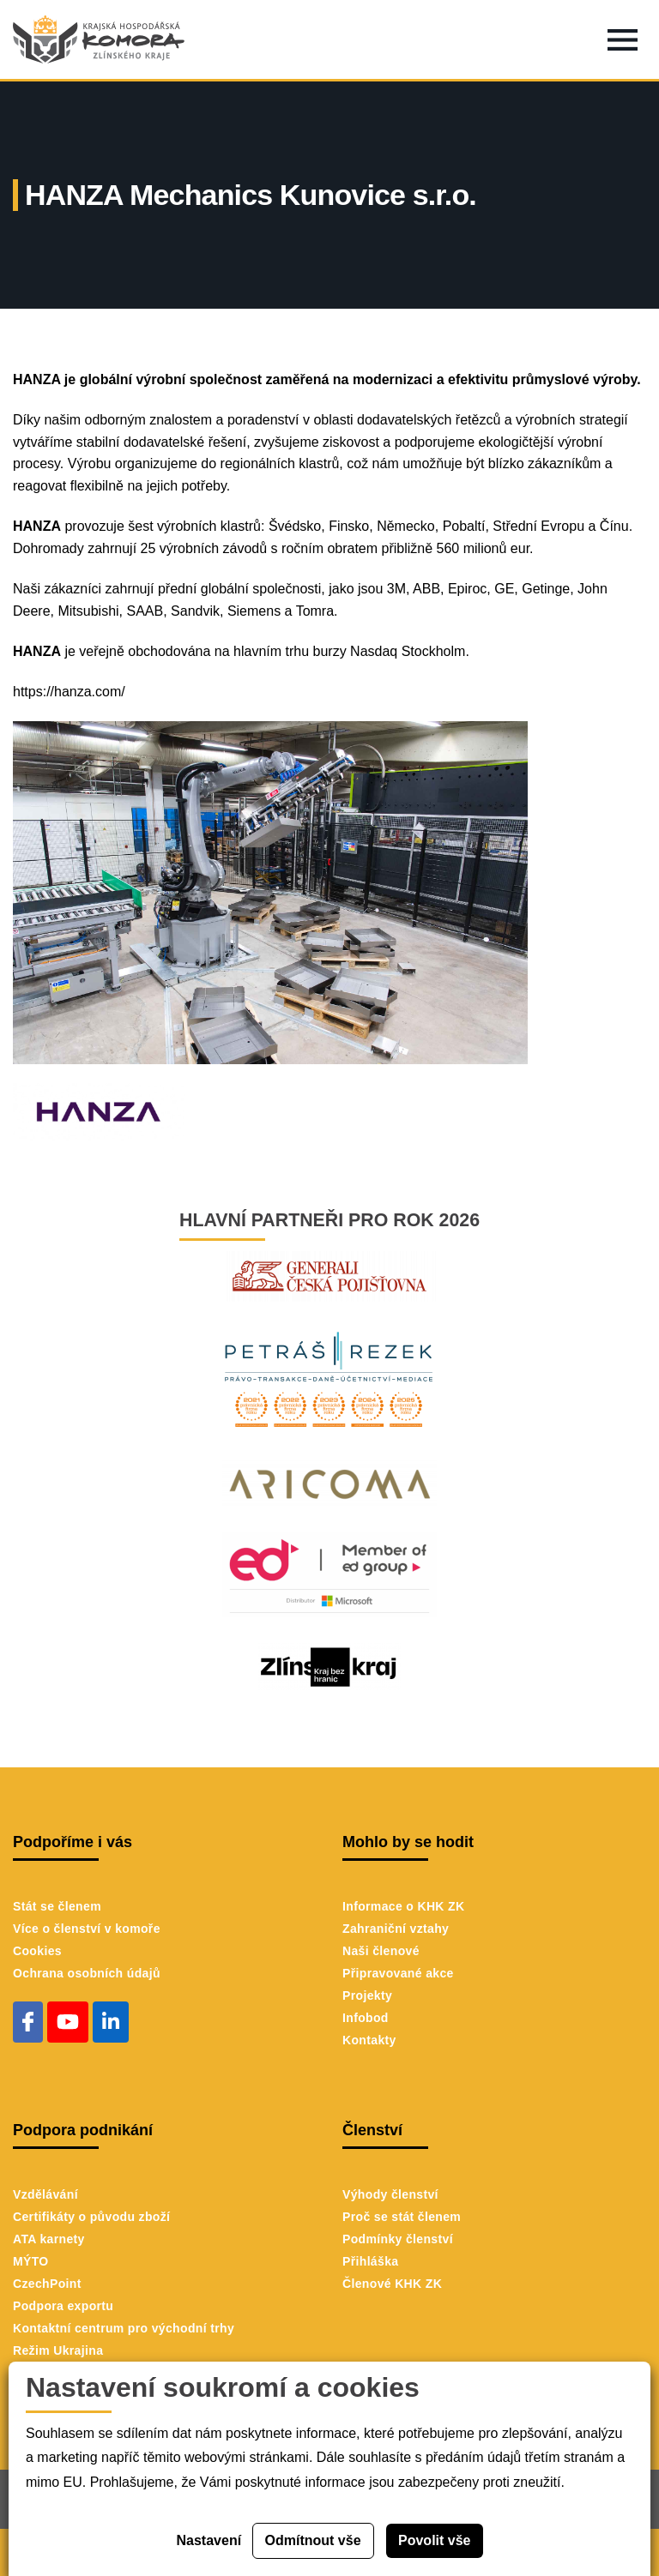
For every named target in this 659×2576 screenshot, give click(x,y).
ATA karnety (49, 2239)
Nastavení (209, 2540)
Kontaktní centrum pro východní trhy (123, 2328)
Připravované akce (398, 1973)
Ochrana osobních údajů (86, 1973)
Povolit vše (434, 2540)
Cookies (37, 1951)
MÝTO (31, 2261)
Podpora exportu (63, 2306)
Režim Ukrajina (58, 2350)
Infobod (365, 2018)
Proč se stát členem (401, 2217)
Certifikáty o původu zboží (91, 2217)
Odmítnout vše (313, 2540)
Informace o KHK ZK (403, 1906)
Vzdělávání (45, 2194)
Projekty (367, 1995)
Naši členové (381, 1951)
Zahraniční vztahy (395, 1928)
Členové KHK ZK (392, 2283)
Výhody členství (390, 2194)
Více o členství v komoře (86, 1928)
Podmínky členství (397, 2239)
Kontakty (369, 2040)
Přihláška (370, 2261)
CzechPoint (47, 2283)
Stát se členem (57, 1906)
